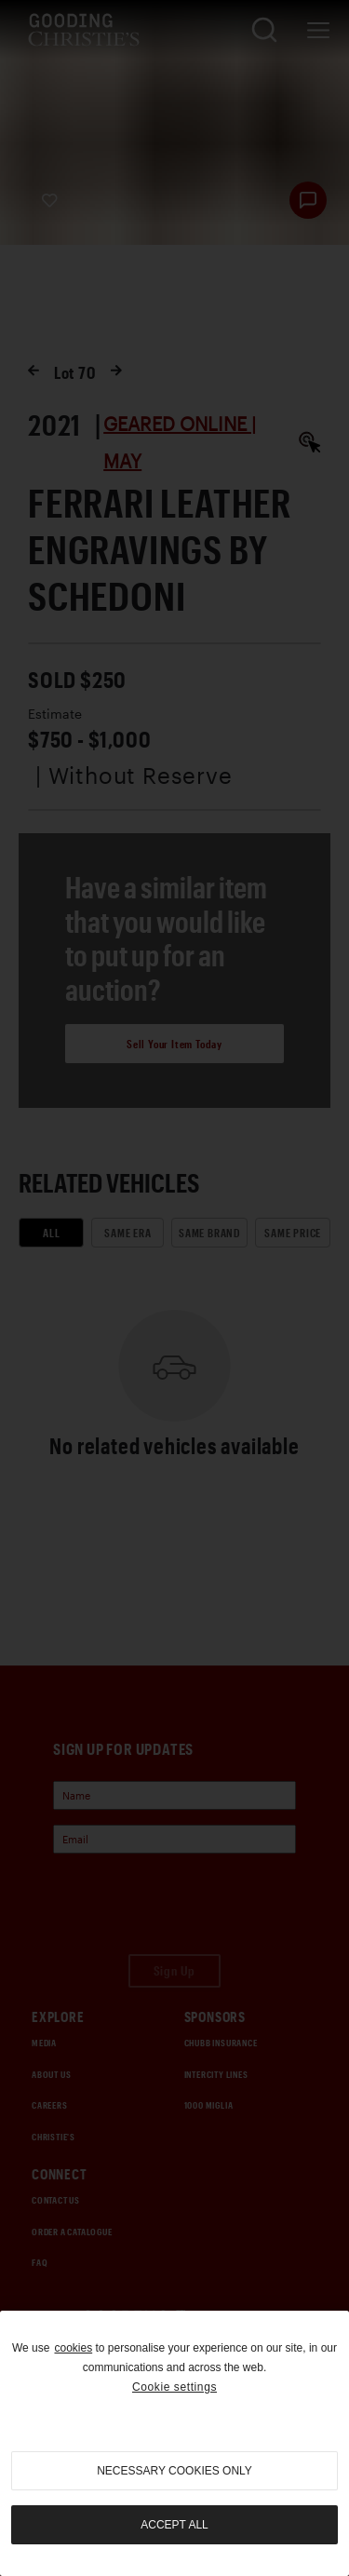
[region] (174, 2443)
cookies (73, 2347)
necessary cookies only (174, 2470)
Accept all (174, 2524)
